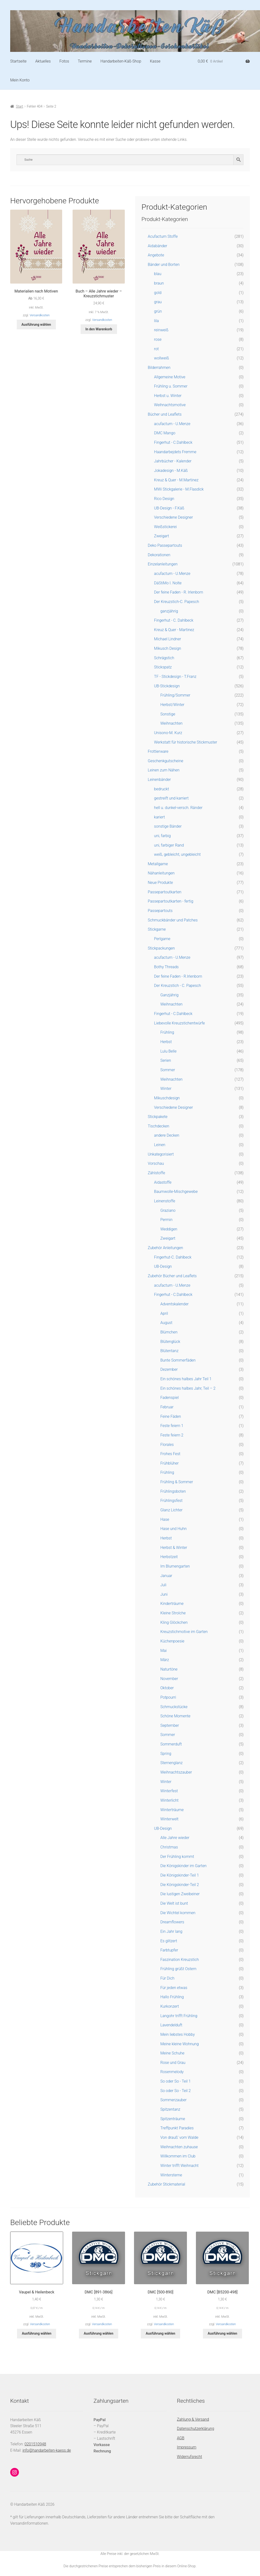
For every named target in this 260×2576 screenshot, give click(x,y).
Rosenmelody (172, 2071)
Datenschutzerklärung (195, 2428)
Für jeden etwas (173, 1987)
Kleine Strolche (172, 1613)
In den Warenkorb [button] (98, 329)
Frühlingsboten (173, 1491)
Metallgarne (158, 864)
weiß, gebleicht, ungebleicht (177, 854)
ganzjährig (169, 611)
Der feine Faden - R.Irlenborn (178, 976)
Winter (165, 1088)
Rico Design (164, 498)
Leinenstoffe (164, 1201)
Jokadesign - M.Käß (171, 470)
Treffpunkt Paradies (176, 2128)
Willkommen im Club (177, 2156)
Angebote (156, 255)
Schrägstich (164, 658)
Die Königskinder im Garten (183, 1865)
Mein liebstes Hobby (177, 2034)
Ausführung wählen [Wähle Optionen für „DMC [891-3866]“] (98, 2333)
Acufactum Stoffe (163, 236)
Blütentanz (169, 1350)
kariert (159, 817)
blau (157, 273)
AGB (181, 2438)
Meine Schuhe (172, 2053)
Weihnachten (171, 723)
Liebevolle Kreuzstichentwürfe (179, 1023)
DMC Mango (165, 433)
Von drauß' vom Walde (179, 2137)
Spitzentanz (170, 2109)
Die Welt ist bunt (174, 1903)
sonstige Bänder (168, 826)
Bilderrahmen (159, 367)
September (169, 1725)
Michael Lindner (167, 639)
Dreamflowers (172, 1922)
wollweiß (161, 358)
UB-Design (163, 1266)
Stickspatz (163, 667)
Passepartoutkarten (164, 892)
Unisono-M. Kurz (168, 732)
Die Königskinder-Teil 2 (179, 1884)
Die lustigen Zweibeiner (180, 1894)
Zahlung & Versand (193, 2419)
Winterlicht (169, 1800)
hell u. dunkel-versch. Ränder (178, 807)
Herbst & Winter (173, 1547)
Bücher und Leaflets (165, 414)
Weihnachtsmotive (170, 405)
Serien (165, 1060)
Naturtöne (168, 1669)
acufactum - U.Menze (172, 423)
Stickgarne (157, 929)
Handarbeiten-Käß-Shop (121, 61)
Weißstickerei (165, 526)
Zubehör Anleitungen (165, 1247)
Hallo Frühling (172, 1997)
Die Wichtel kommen (177, 1912)
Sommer (167, 1070)
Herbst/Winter (172, 704)
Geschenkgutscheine (165, 761)
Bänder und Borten (164, 264)
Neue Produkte (160, 882)
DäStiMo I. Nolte (168, 583)
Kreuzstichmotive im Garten (184, 1631)
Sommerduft (171, 1744)
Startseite (18, 61)
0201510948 (35, 2444)
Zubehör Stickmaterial (166, 2184)
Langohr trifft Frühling (178, 2015)
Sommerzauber (173, 2100)
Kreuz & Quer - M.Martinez (176, 480)
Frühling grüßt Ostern (178, 1968)
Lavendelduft (171, 2025)
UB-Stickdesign (167, 686)
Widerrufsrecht (189, 2456)
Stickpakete (158, 1116)
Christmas (169, 1847)
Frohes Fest (170, 1453)
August (166, 1322)
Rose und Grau (172, 2062)
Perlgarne (162, 938)
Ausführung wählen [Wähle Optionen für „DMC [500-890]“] (160, 2333)
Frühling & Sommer (176, 1482)
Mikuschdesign (167, 1098)
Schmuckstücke (173, 1706)
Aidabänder (157, 246)
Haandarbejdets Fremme (175, 452)
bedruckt (161, 789)
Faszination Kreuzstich (179, 1959)
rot (156, 349)
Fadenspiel (169, 1397)
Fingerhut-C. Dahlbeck (173, 1257)
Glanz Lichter (171, 1510)
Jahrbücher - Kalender (173, 461)
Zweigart (161, 536)
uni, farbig (162, 835)
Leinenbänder (159, 779)
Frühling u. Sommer (170, 386)
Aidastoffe (163, 1182)
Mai (163, 1650)
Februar (166, 1407)
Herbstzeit (169, 1556)
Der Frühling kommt (177, 1856)
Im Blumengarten (175, 1566)
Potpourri (168, 1697)
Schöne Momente (175, 1716)
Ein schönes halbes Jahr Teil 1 (185, 1379)
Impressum (186, 2447)
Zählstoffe (156, 1173)
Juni (164, 1594)
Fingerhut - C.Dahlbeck (173, 442)
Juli (163, 1585)
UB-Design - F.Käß (169, 508)
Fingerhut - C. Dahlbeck (173, 620)
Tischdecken (158, 1126)
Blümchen (168, 1332)
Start (19, 106)
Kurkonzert (169, 2006)
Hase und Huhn (173, 1528)
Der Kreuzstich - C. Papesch (177, 985)
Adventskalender (174, 1304)
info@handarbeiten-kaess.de (46, 2450)
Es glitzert (168, 1941)
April (164, 1313)
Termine (85, 61)
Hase (164, 1519)
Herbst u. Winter (168, 395)
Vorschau (156, 1163)
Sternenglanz (171, 1762)
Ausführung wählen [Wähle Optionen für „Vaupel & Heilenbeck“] (36, 2333)
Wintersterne (171, 2175)
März (164, 1659)
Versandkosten (40, 315)
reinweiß (161, 330)
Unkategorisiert (161, 1154)
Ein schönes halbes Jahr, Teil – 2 (187, 1388)
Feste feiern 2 (171, 1435)
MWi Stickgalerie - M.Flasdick (179, 489)
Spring (165, 1753)
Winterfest (169, 1791)
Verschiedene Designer (173, 517)
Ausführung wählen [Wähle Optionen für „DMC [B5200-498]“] (222, 2333)
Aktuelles (43, 61)
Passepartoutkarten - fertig (170, 901)
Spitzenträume (172, 2118)
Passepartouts (160, 910)
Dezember (168, 1369)
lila (156, 320)
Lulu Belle (168, 1051)
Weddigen (168, 1229)
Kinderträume (171, 1603)
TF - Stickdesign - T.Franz (175, 676)
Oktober (167, 1688)
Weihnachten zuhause (179, 2147)
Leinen (159, 1144)
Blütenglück (170, 1341)
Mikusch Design (167, 648)
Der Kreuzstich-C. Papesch (176, 601)
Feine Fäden (170, 1416)
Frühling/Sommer (175, 695)
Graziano (167, 1210)
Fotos (64, 61)
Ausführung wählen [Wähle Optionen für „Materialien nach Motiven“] (36, 324)
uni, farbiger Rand (169, 845)
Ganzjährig (169, 995)
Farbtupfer (169, 1950)
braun (159, 283)
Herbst (166, 1041)
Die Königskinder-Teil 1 (179, 1875)
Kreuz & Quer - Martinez (174, 629)
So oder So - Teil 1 (175, 2081)
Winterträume (172, 1809)
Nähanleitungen (161, 873)
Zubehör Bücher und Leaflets (172, 1276)
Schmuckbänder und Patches (173, 920)
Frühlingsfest (171, 1500)
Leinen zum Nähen (164, 770)
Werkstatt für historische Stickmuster (185, 742)
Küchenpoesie (172, 1641)
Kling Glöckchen (173, 1622)
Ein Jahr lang (171, 1931)
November (169, 1678)
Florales (167, 1444)
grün (158, 311)
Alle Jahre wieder (174, 1837)
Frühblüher (169, 1463)
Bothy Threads (166, 967)
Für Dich (167, 1978)
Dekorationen (159, 555)
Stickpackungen (161, 948)
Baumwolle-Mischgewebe (176, 1191)
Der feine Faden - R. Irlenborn (178, 592)
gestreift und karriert (171, 798)
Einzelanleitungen (163, 564)
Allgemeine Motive (169, 377)
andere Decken (166, 1135)
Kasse (155, 61)
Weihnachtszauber (176, 1772)
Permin (166, 1219)
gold (157, 292)
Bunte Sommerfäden (177, 1360)
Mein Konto (20, 80)
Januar (166, 1575)
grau (158, 302)
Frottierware (158, 751)
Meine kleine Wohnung (179, 2044)
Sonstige (167, 714)
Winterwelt (169, 1819)
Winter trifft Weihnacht (179, 2165)
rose (158, 339)
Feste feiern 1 (171, 1425)
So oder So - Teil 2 (175, 2090)
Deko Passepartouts (165, 545)
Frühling (167, 1032)
